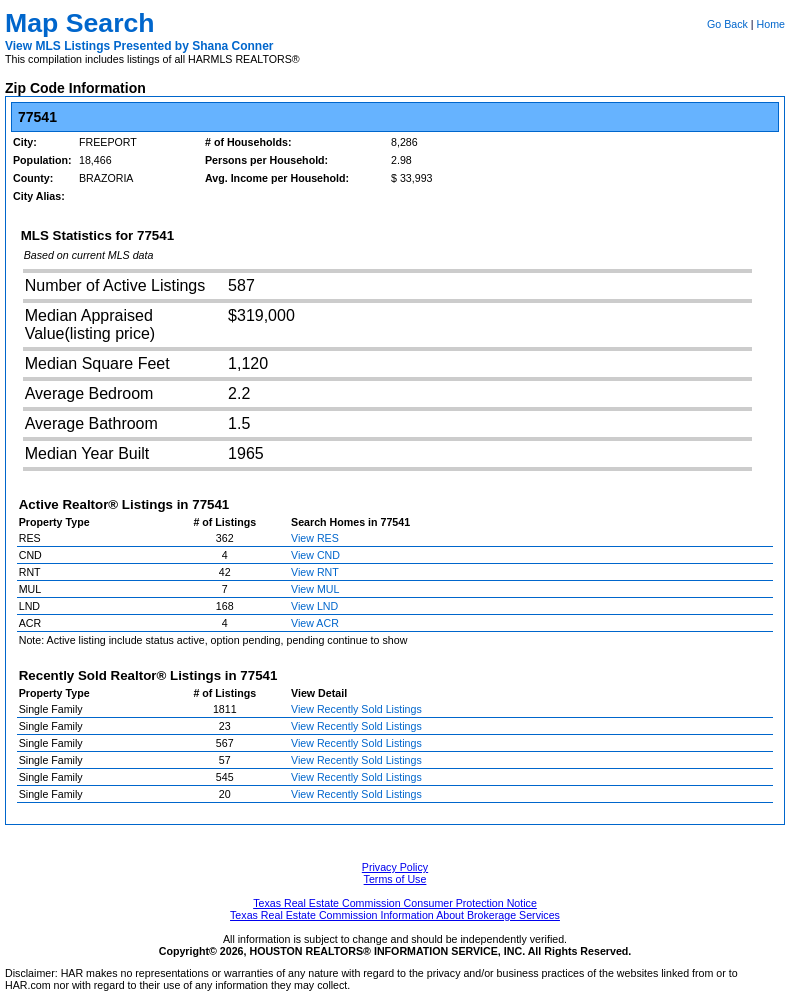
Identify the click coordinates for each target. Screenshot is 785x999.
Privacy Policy (395, 867)
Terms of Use (395, 879)
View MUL (315, 589)
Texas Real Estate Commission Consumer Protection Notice (395, 903)
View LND (314, 606)
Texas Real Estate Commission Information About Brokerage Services (395, 915)
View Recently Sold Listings (356, 709)
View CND (315, 555)
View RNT (315, 572)
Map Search (80, 23)
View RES (315, 538)
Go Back (727, 24)
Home (771, 24)
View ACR (315, 623)
